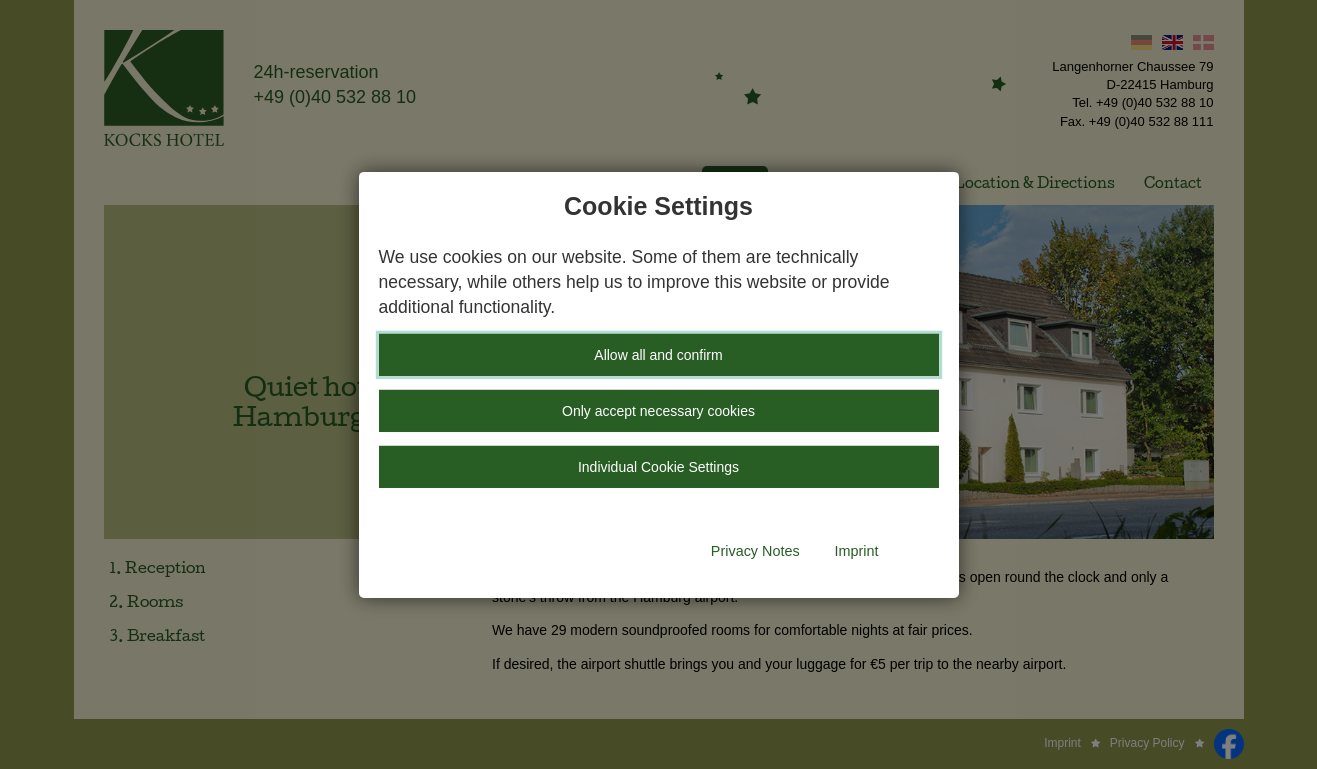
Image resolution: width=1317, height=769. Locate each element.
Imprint (857, 551)
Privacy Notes (755, 551)
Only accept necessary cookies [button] (658, 411)
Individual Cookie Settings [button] (658, 467)
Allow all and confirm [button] (658, 355)
